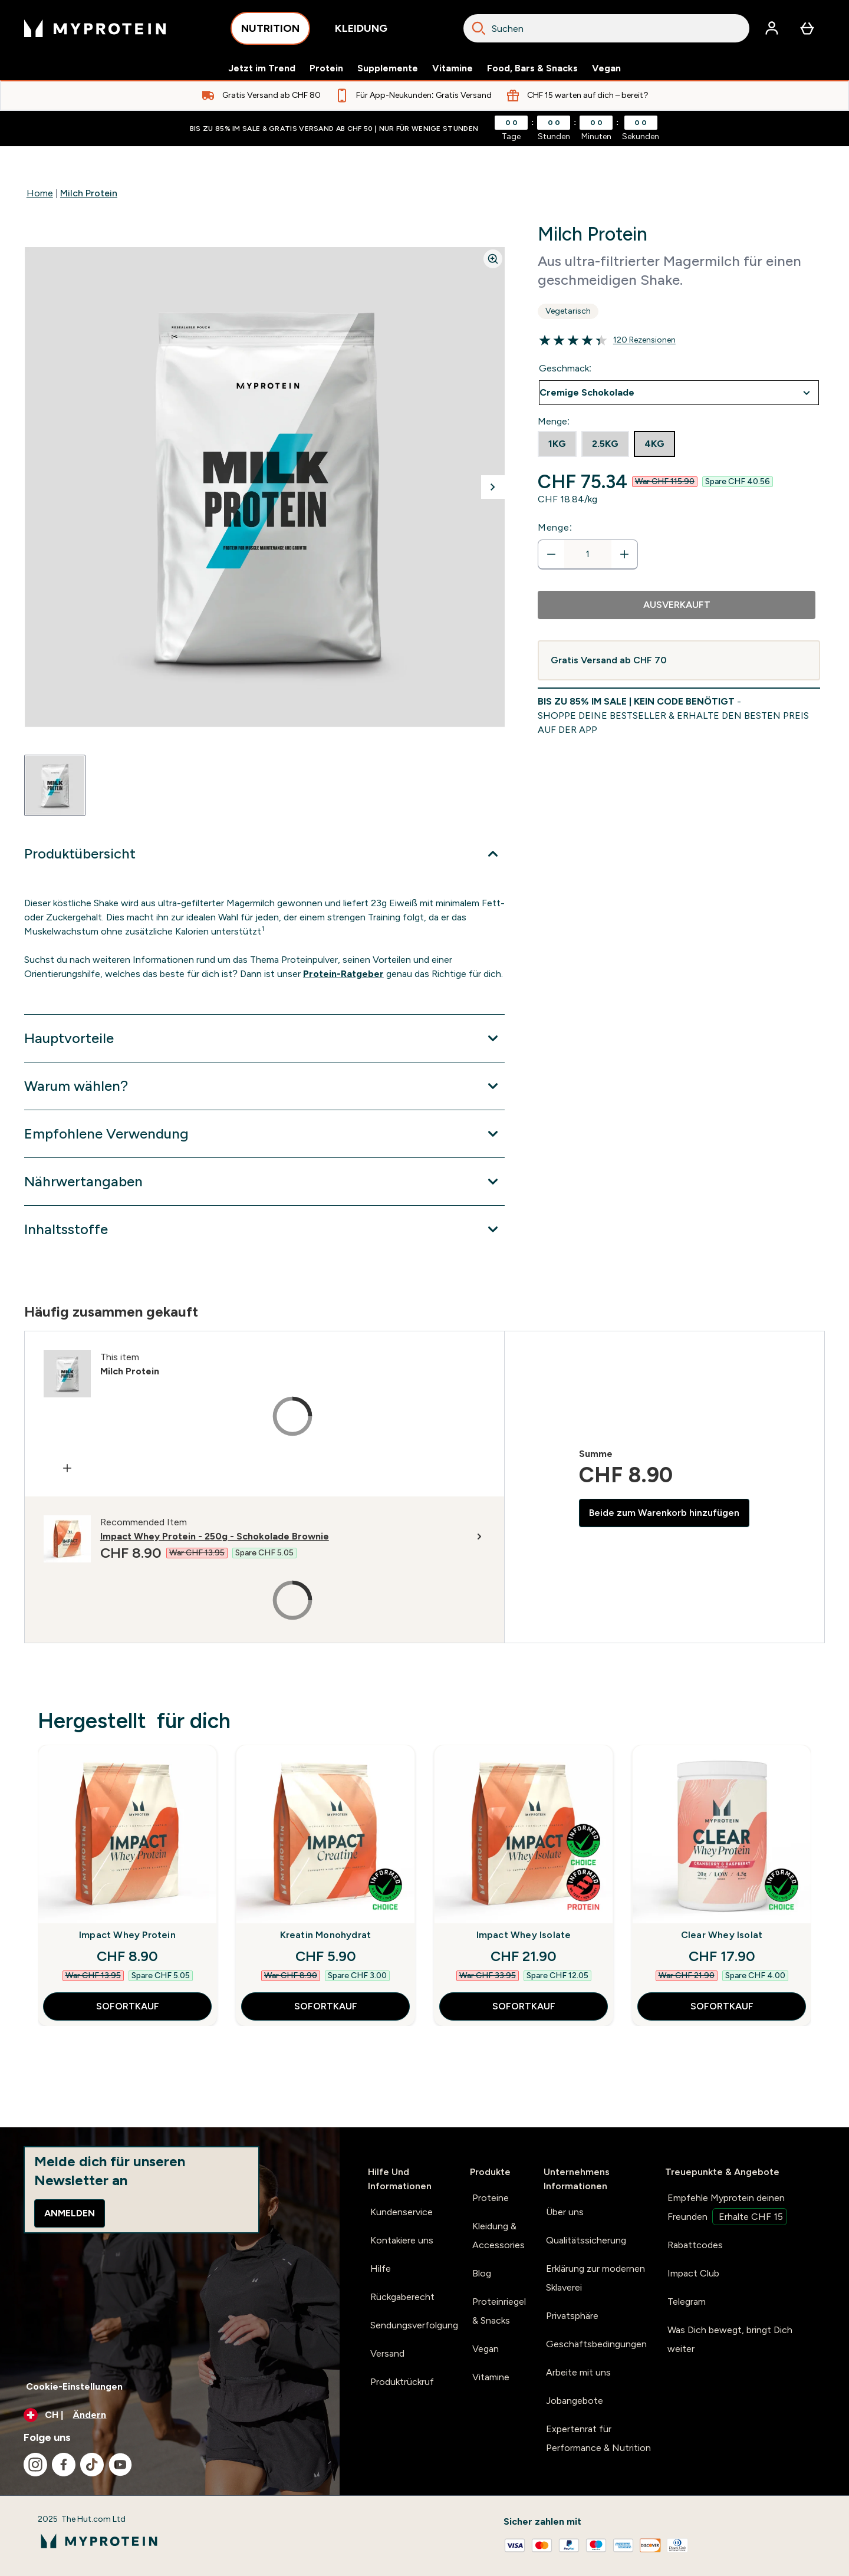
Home (40, 193)
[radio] (557, 444)
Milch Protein (88, 193)
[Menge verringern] (551, 554)
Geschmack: (565, 368)
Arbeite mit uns (578, 2372)
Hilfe (380, 2268)
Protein (326, 68)
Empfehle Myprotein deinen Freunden (727, 2208)
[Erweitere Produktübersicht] (264, 853)
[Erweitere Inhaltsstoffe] (264, 1229)
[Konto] (771, 28)
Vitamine (452, 68)
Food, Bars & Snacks (532, 68)
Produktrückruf (402, 2381)
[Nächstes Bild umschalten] (493, 487)
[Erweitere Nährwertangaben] (264, 1181)
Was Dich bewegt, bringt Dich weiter (729, 2339)
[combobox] (606, 28)
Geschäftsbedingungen (596, 2344)
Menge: (555, 527)
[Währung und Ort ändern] (170, 2415)
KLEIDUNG (361, 31)
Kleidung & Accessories (498, 2235)
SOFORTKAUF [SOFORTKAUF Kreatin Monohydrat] (325, 2006)
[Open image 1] (54, 785)
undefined (679, 392)
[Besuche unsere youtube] (120, 2464)
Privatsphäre (572, 2315)
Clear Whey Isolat (721, 1934)
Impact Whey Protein (127, 1934)
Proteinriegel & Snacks (499, 2311)
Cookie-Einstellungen (74, 2386)
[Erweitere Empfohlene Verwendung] (264, 1133)
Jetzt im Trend (261, 68)
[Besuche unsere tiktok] (92, 2464)
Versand (387, 2353)
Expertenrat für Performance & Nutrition (598, 2438)
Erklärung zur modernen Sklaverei (595, 2278)
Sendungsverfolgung (414, 2325)
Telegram (686, 2301)
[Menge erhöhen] (624, 554)
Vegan (606, 68)
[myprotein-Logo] (95, 28)
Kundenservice (401, 2212)
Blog (481, 2273)
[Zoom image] (492, 258)
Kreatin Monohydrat (325, 1934)
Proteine (490, 2197)
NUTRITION (270, 31)
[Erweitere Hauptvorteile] (264, 1038)
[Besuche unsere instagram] (35, 2464)
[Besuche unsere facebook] (63, 2464)
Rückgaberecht (402, 2296)
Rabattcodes (695, 2245)
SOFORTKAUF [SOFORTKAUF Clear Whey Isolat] (721, 2006)
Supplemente (387, 68)
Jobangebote (574, 2400)
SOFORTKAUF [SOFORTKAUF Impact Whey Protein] (127, 2006)
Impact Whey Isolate (523, 1934)
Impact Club (693, 2273)
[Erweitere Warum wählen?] (264, 1086)
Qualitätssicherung (586, 2240)
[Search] (478, 28)
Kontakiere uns (401, 2240)
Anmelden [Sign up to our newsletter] (69, 2213)
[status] (587, 554)
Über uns (565, 2212)
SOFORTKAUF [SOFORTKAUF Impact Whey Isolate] (523, 2006)
